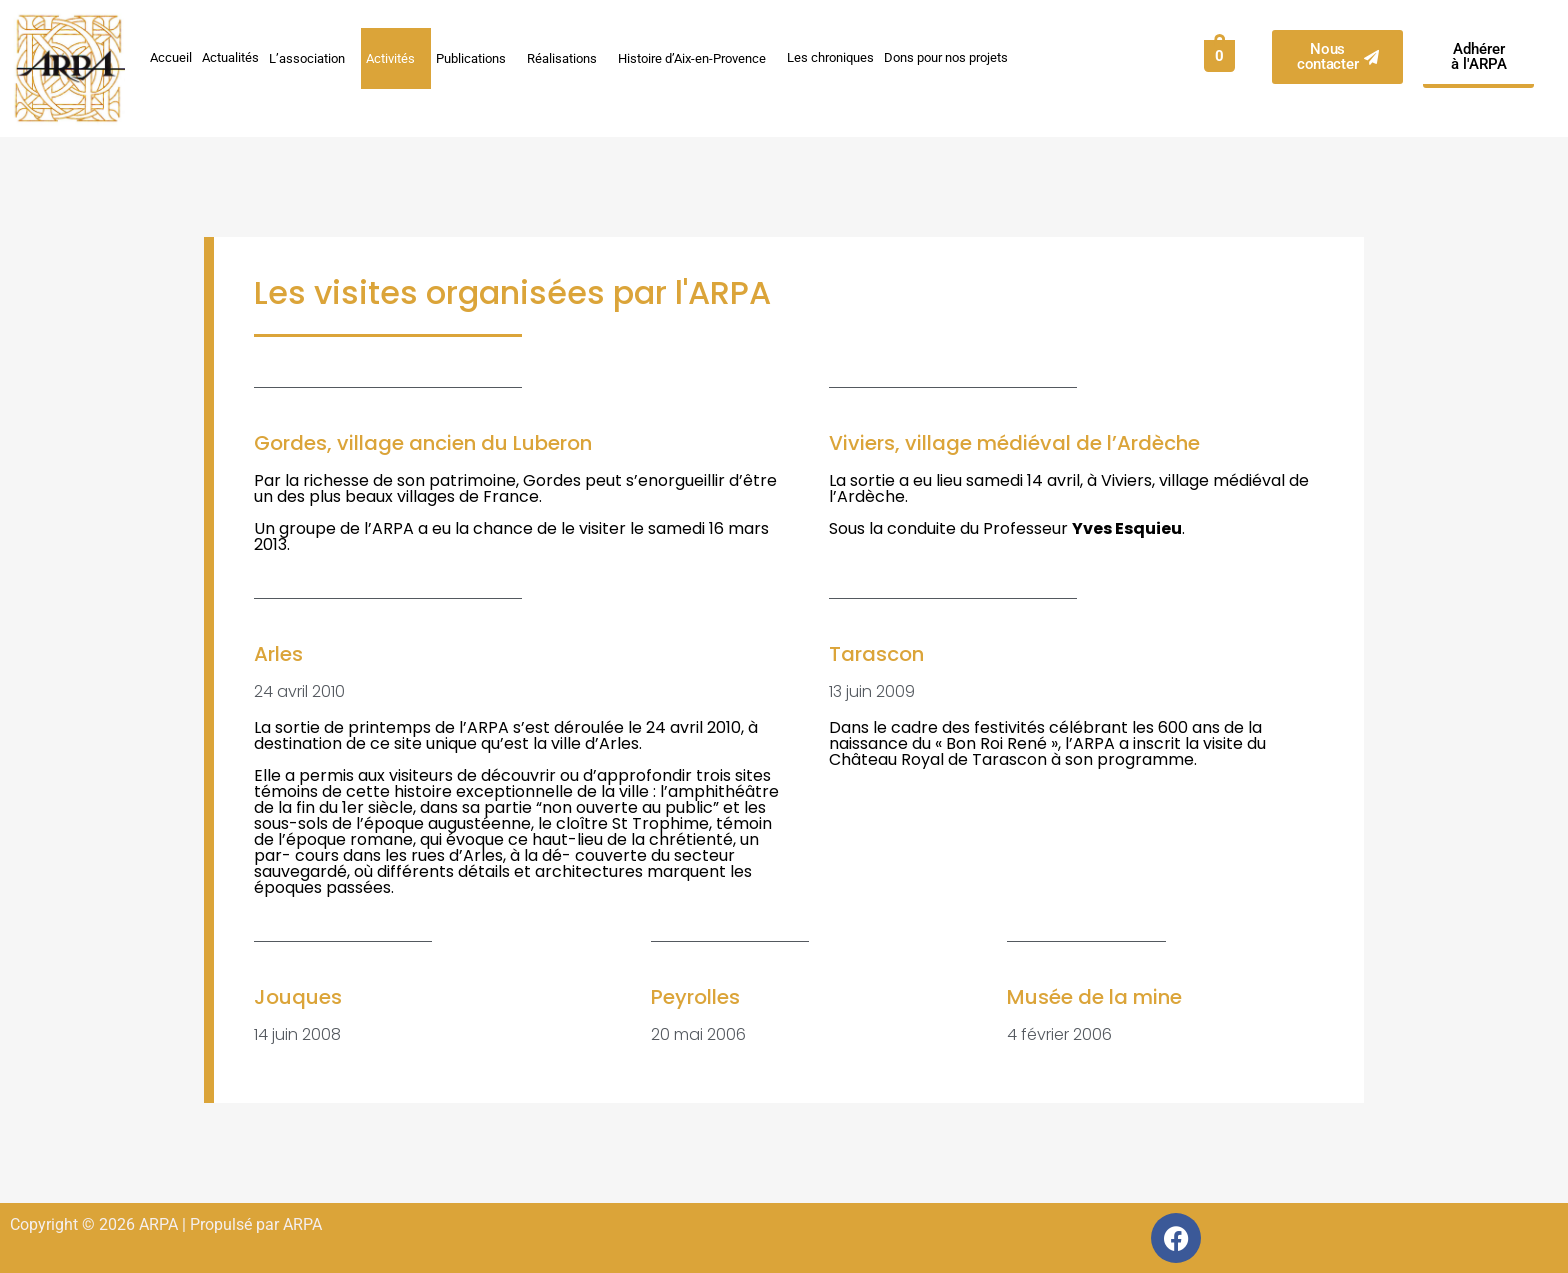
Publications (476, 58)
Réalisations (567, 58)
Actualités (230, 57)
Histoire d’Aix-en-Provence (697, 58)
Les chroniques (830, 57)
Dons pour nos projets (946, 57)
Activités (396, 58)
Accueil (171, 57)
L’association (312, 58)
